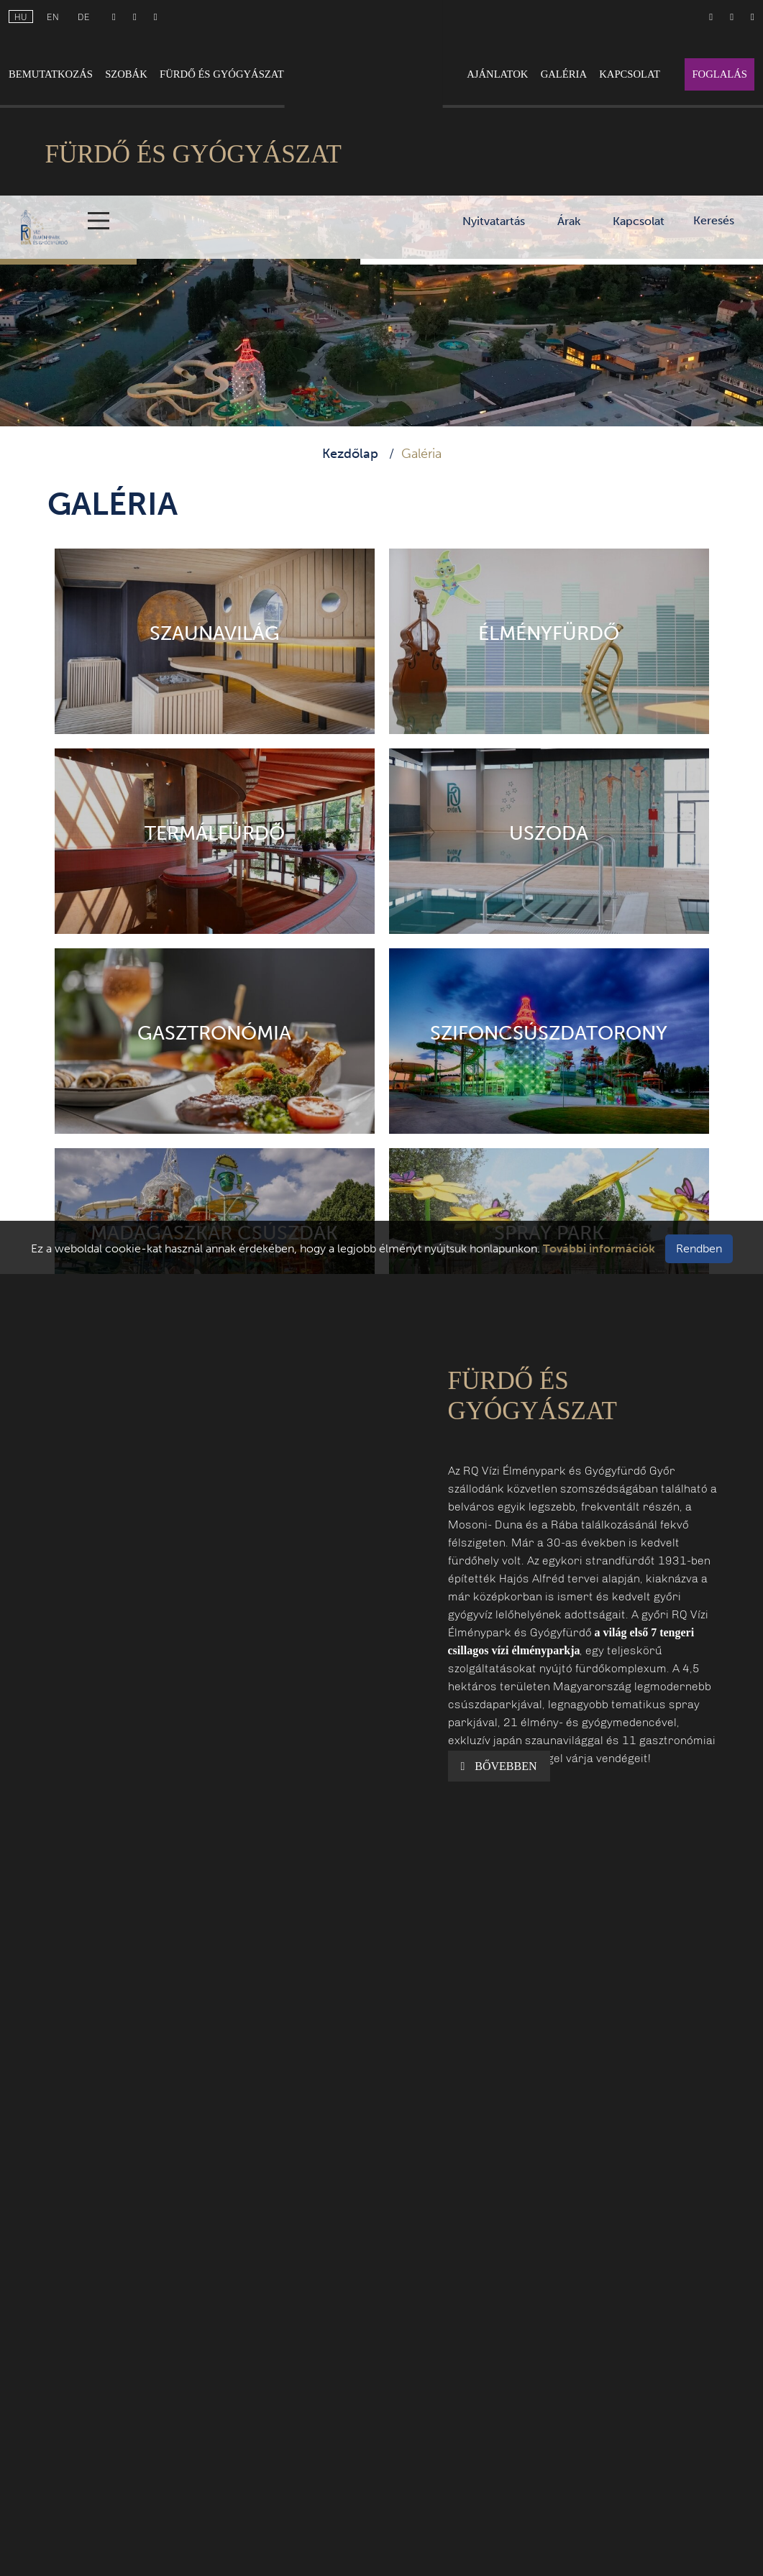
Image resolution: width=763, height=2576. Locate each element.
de (84, 16)
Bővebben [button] (498, 1766)
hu (20, 16)
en (53, 16)
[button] (238, 1493)
